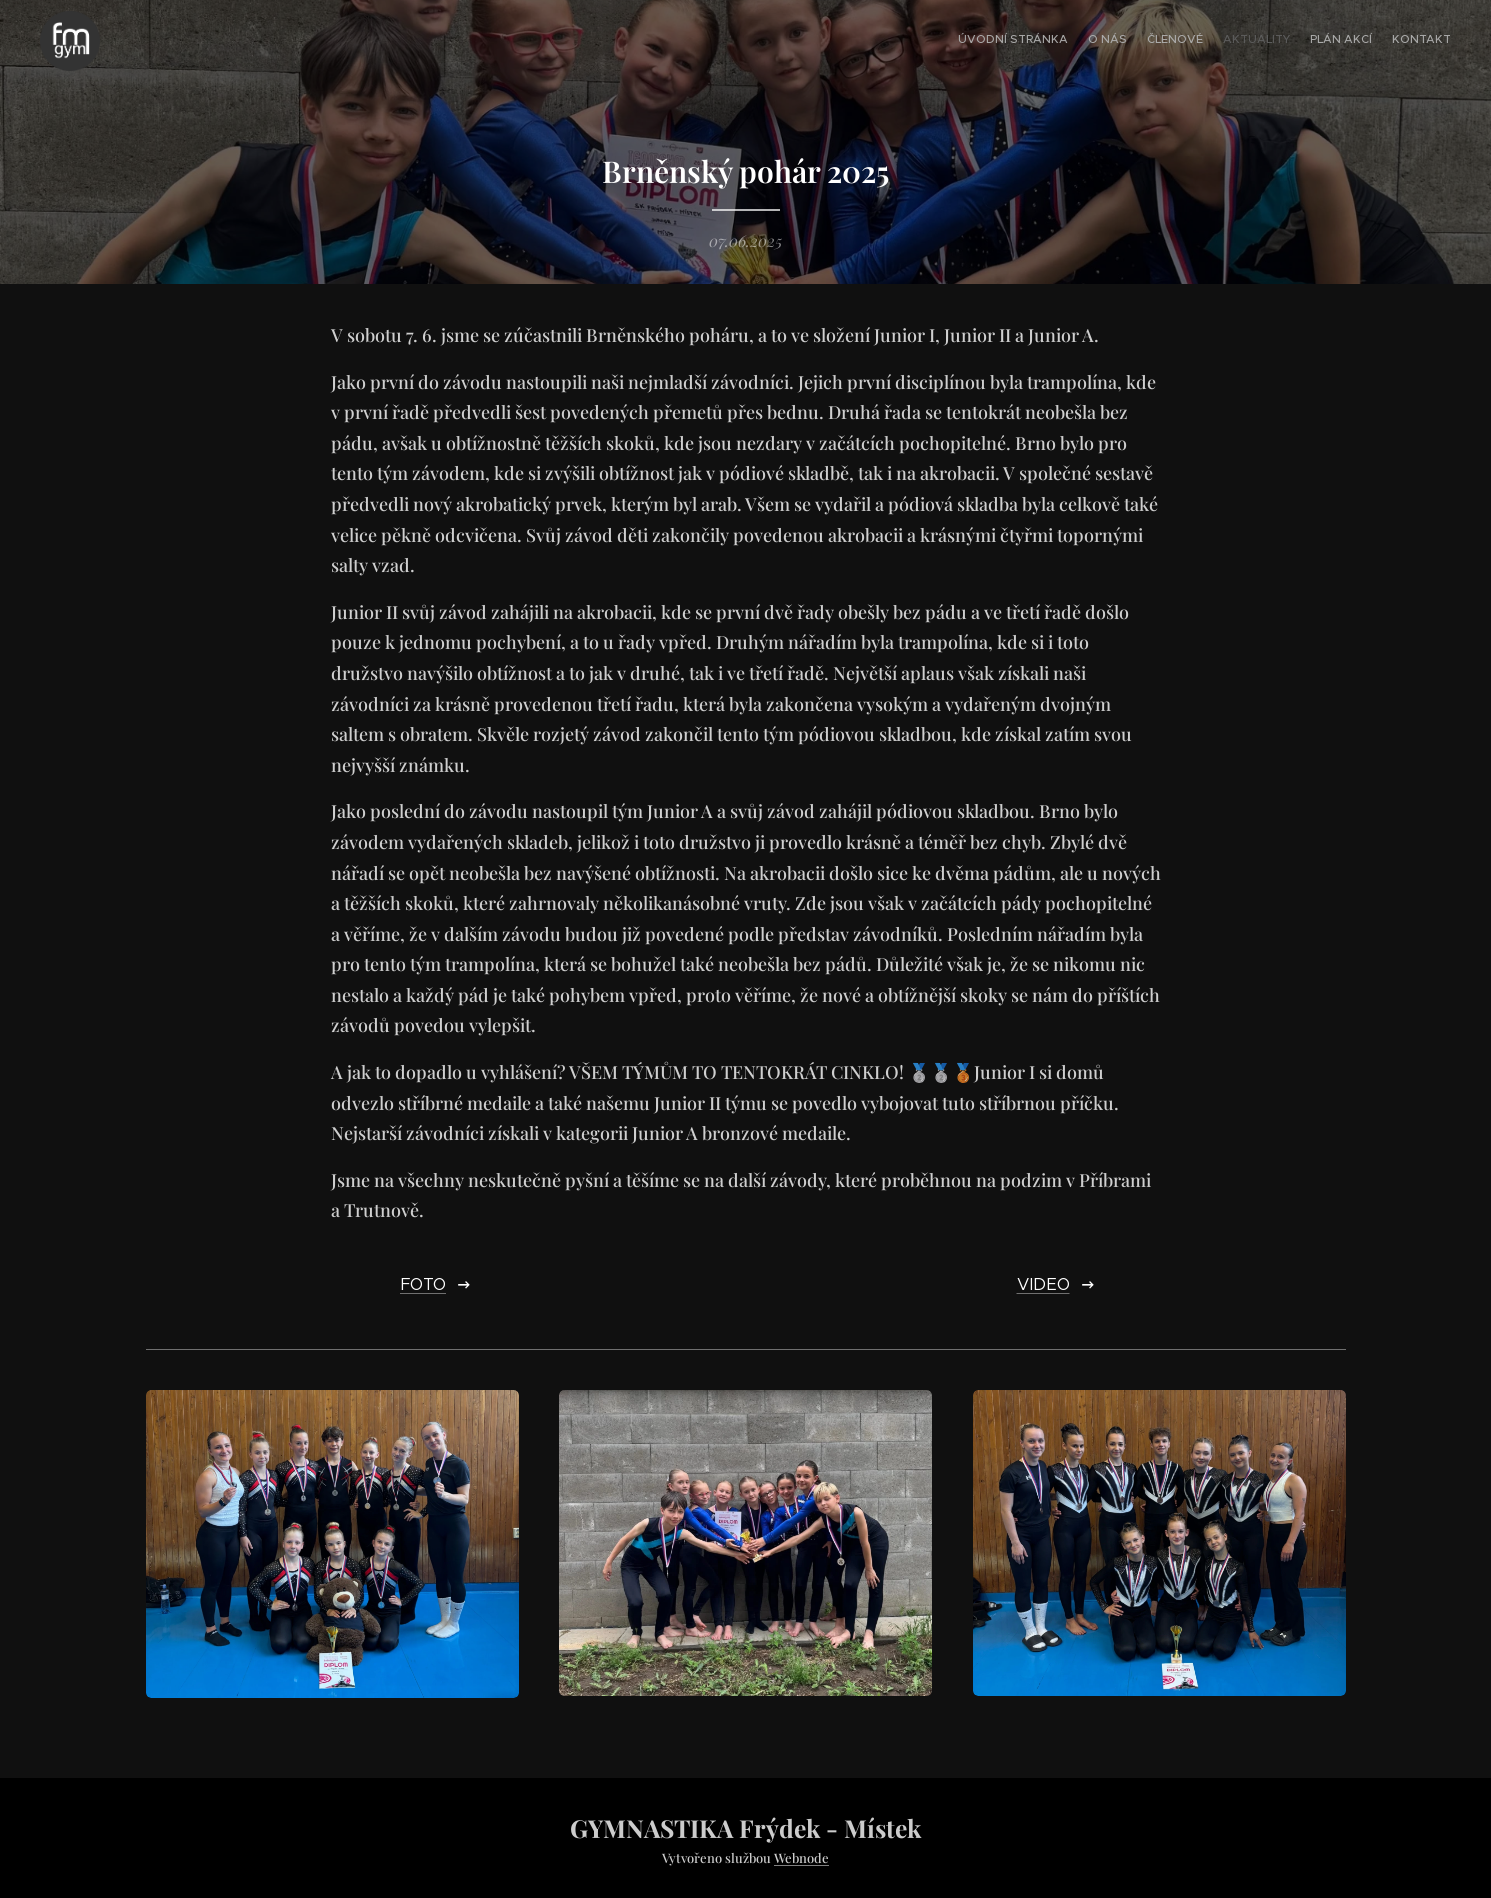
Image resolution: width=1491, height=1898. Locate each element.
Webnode (801, 1857)
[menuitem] (1353, 41)
